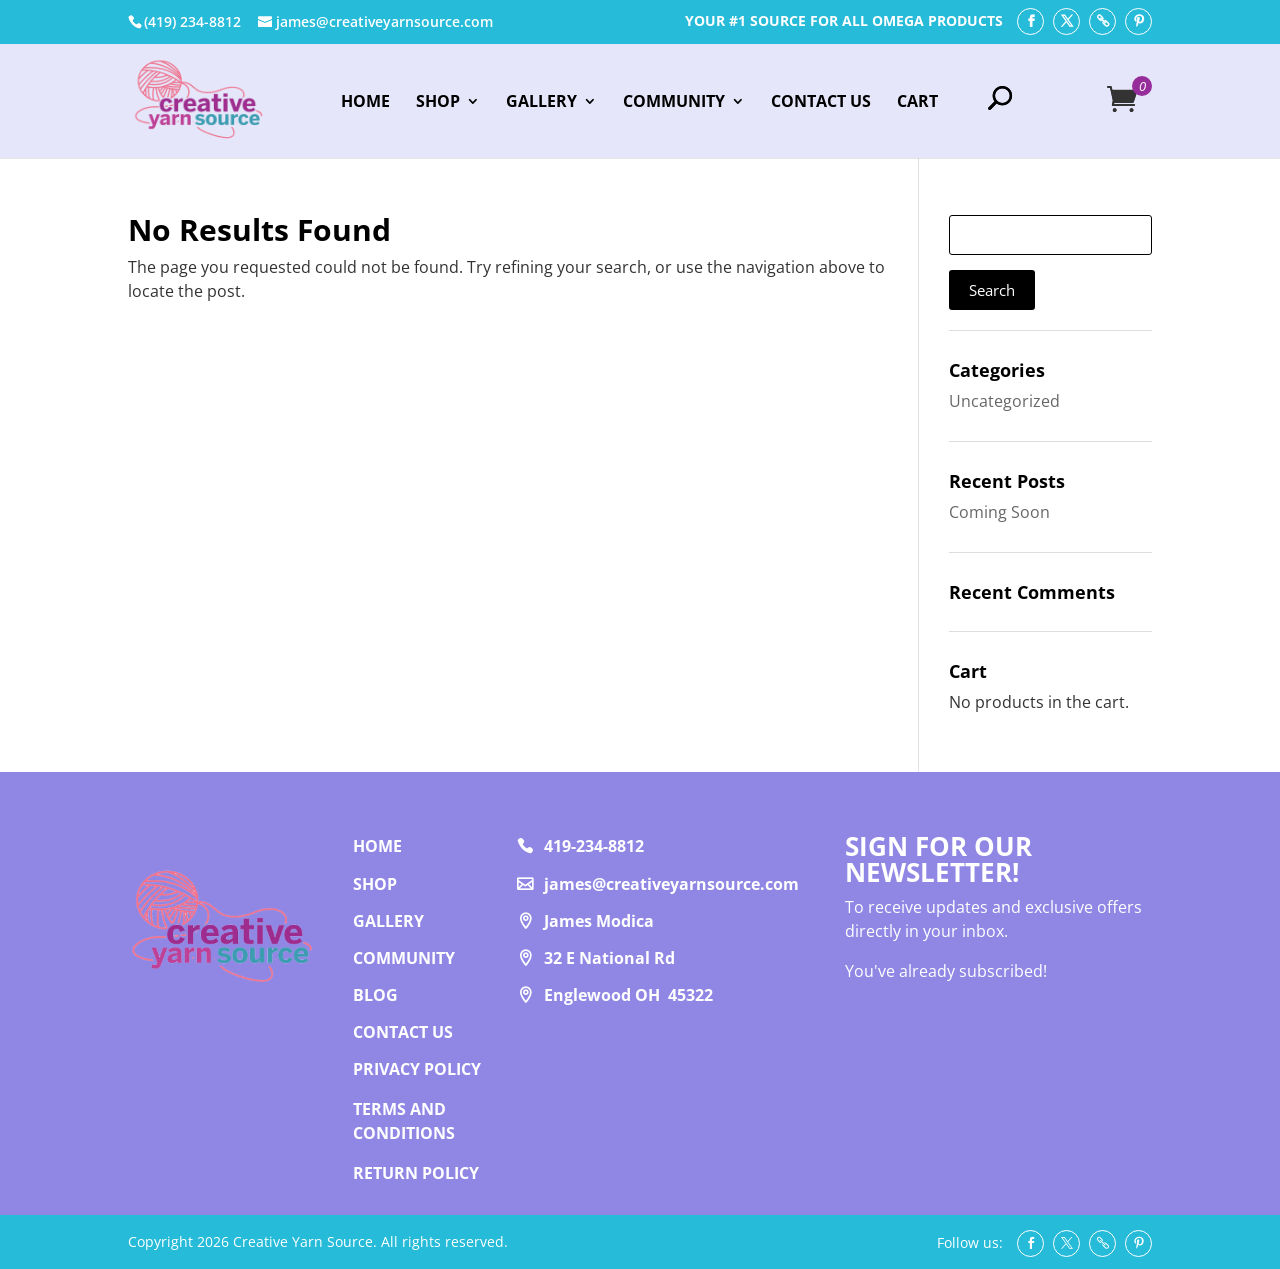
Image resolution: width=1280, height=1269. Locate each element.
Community (674, 103)
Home (365, 103)
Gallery (541, 103)
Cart (917, 103)
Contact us (403, 1032)
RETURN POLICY (416, 1173)
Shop (438, 103)
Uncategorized (1004, 401)
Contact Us (821, 103)
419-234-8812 (594, 846)
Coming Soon (999, 512)
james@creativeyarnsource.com (671, 884)
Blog (375, 995)
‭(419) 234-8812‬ (192, 21)
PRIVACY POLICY (417, 1069)
